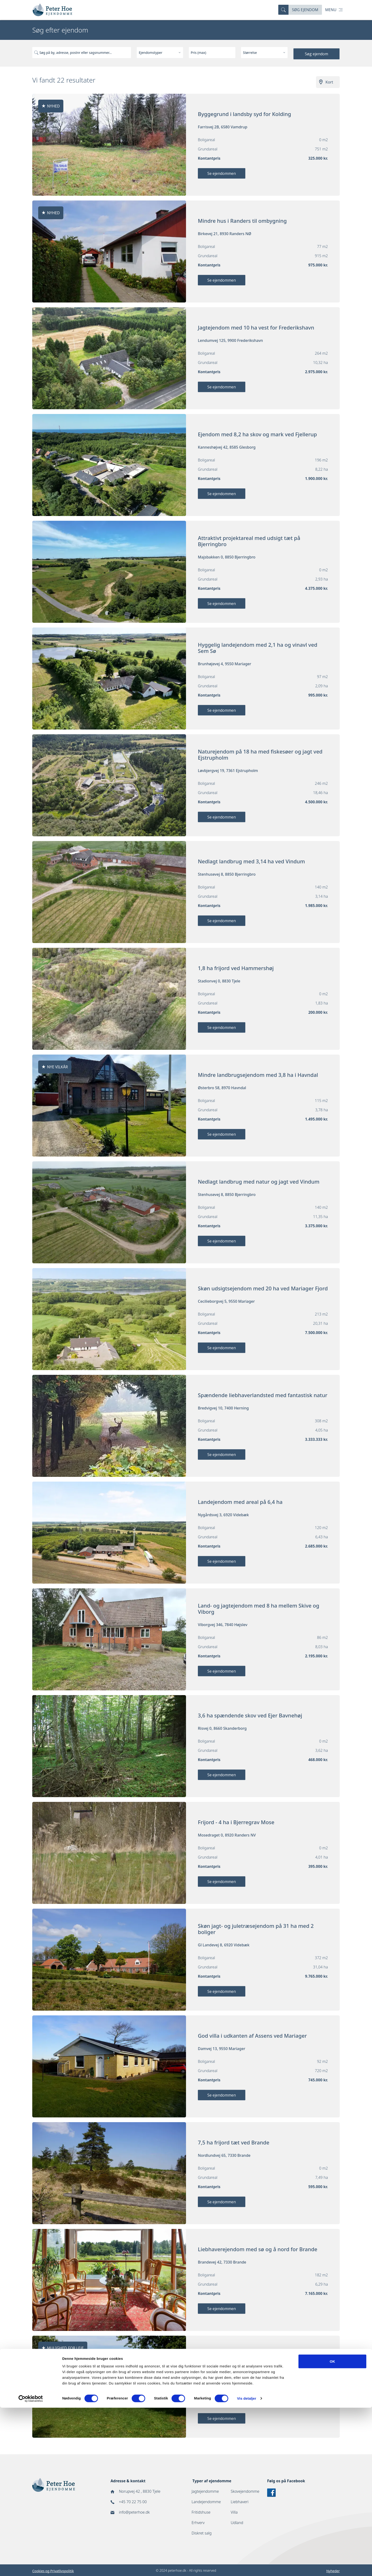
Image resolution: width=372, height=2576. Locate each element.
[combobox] (160, 52)
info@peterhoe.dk (134, 2511)
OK (332, 2529)
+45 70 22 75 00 (133, 2500)
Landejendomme (207, 2500)
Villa (235, 2511)
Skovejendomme (246, 2490)
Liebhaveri (240, 2500)
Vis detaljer (246, 2567)
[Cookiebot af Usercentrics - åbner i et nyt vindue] (30, 2566)
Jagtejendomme (206, 2490)
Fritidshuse (201, 2511)
